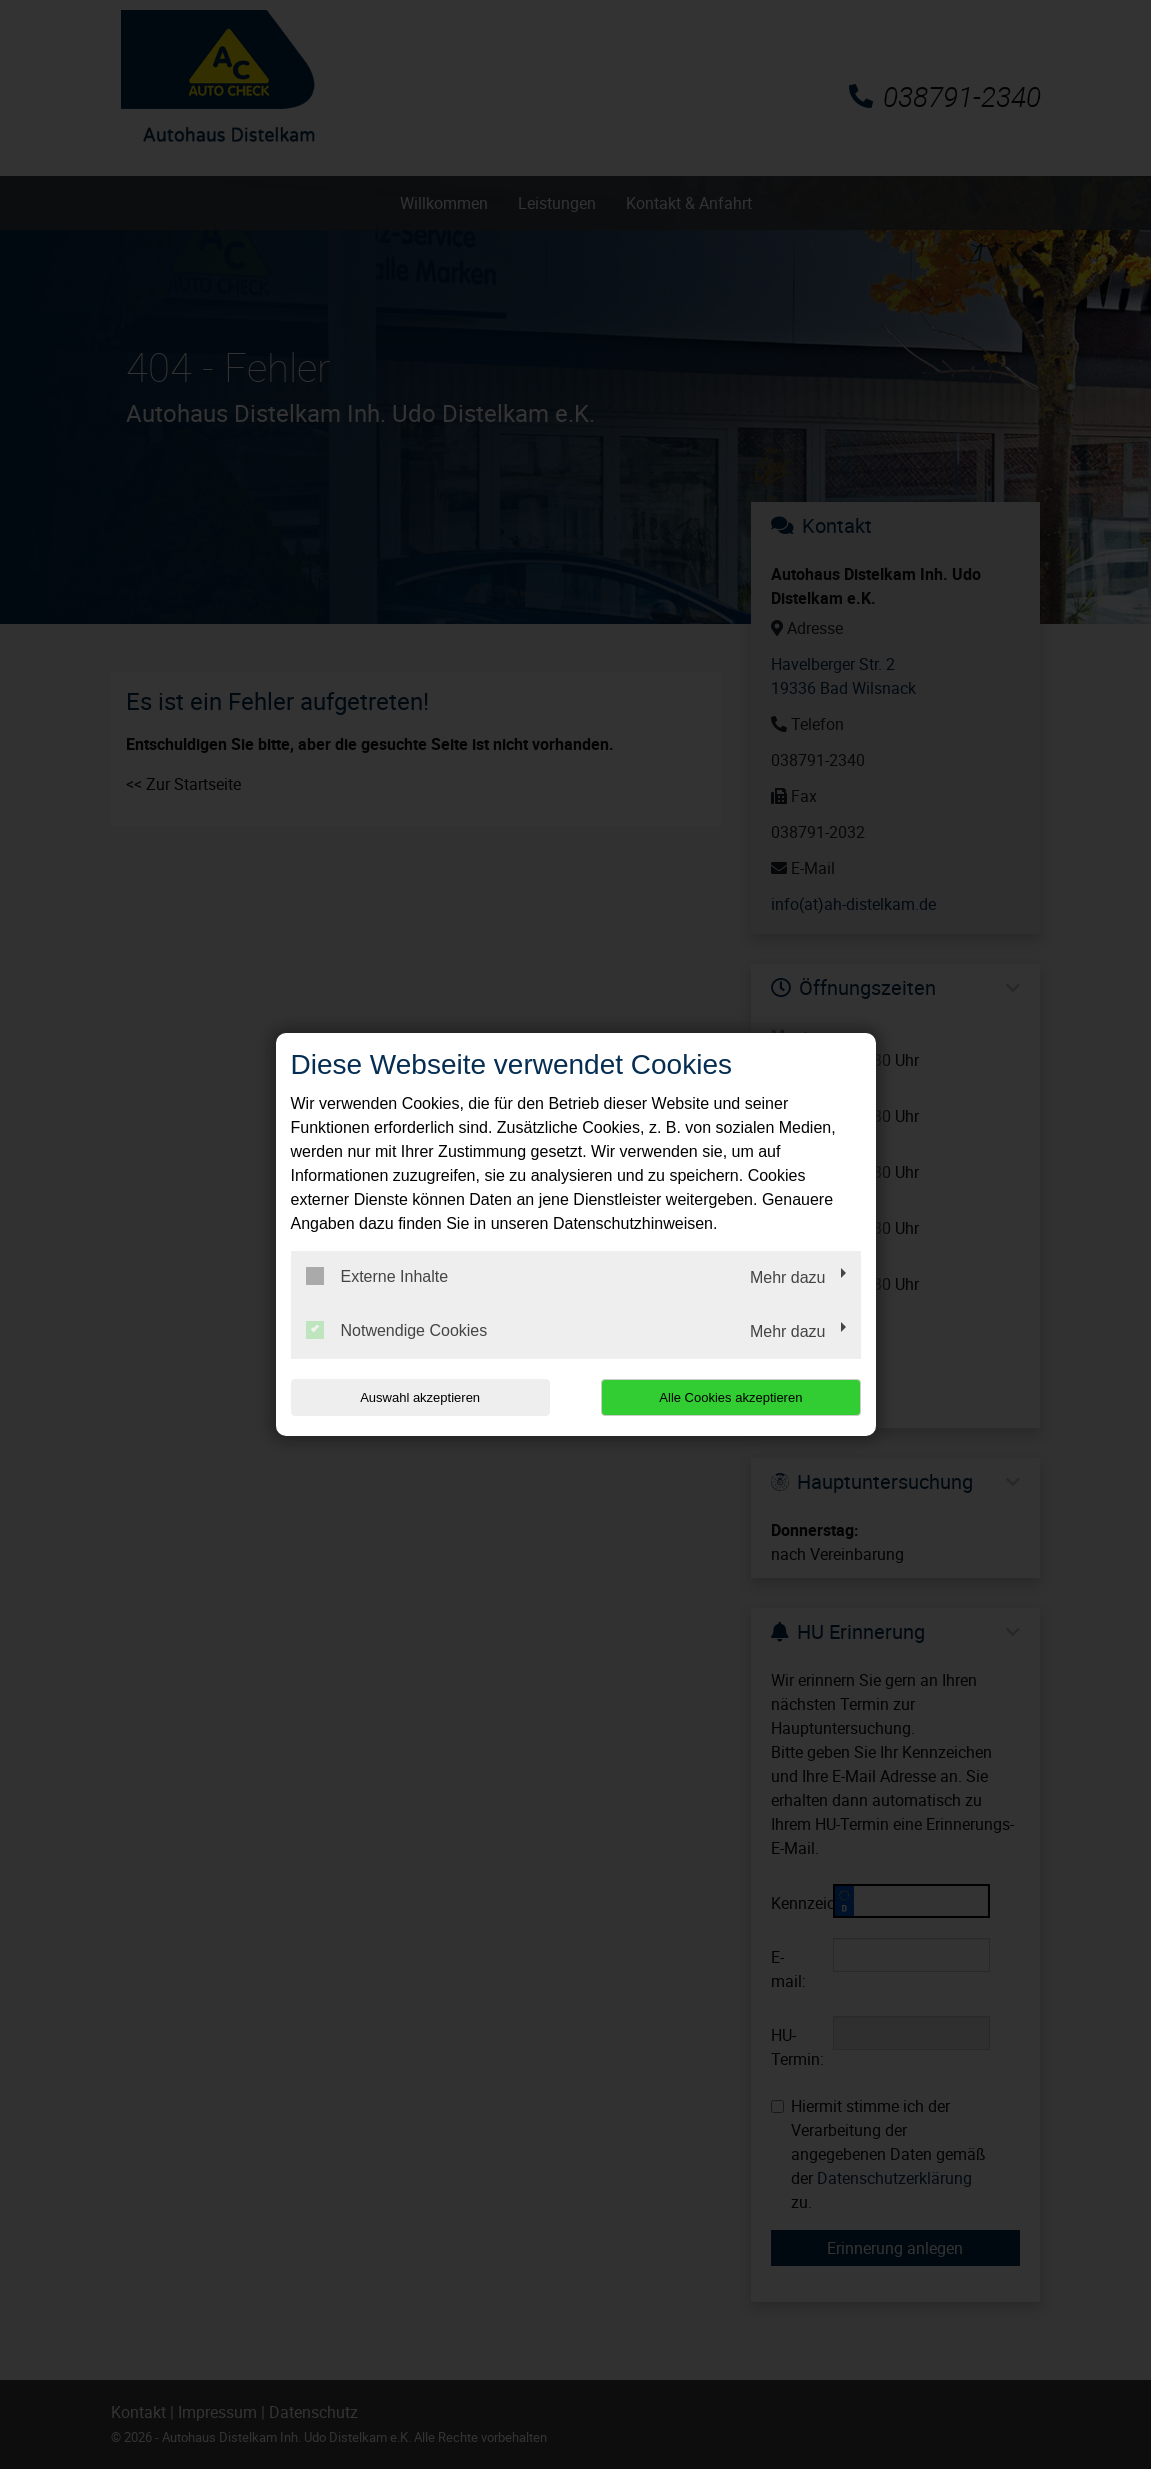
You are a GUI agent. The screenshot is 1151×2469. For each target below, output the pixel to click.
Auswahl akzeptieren (419, 1397)
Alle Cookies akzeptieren (732, 1397)
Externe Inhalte (377, 1276)
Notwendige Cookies (397, 1330)
